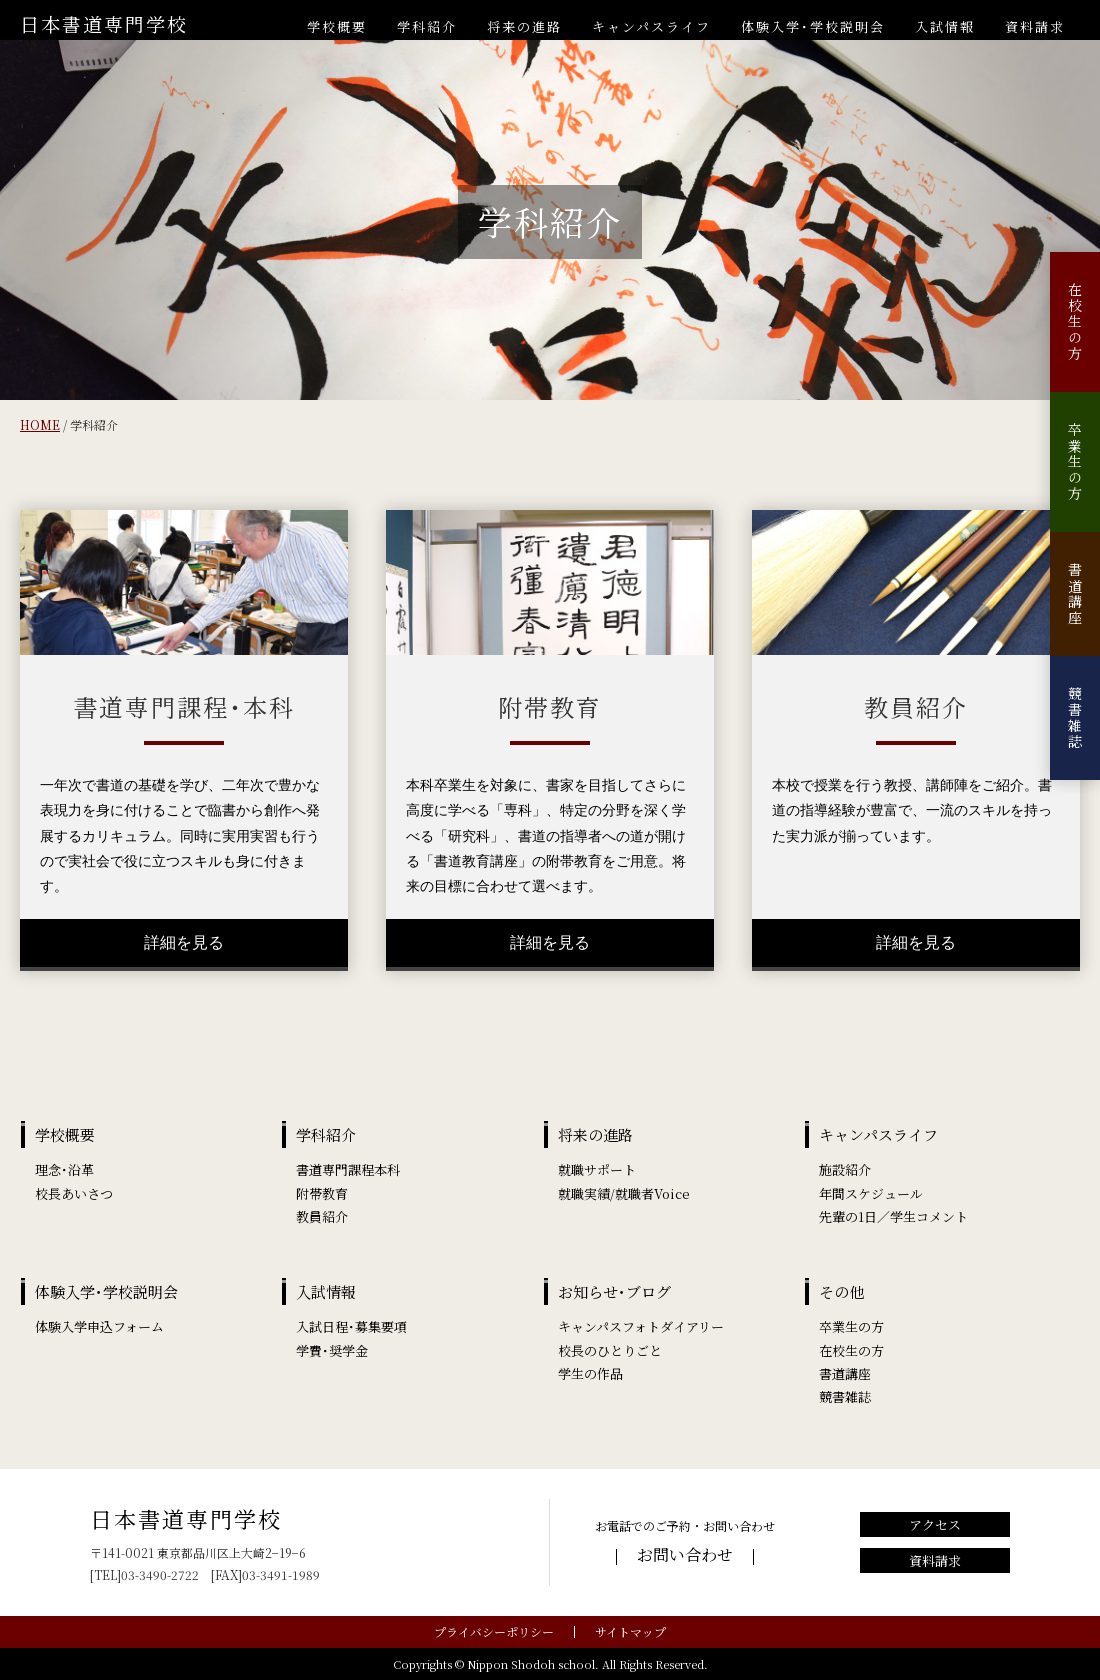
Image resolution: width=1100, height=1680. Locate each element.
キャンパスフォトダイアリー (641, 1326)
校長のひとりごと (610, 1350)
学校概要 (337, 26)
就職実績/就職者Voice (624, 1193)
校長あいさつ (74, 1193)
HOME (40, 424)
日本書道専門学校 (104, 23)
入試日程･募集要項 (351, 1326)
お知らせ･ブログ (614, 1291)
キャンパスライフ (651, 26)
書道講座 (1075, 594)
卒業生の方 (1075, 462)
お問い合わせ (685, 1554)
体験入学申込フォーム (99, 1326)
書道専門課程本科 (348, 1169)
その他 (841, 1291)
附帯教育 (322, 1193)
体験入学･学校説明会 (813, 26)
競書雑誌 (1075, 718)
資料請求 (1035, 26)
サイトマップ (630, 1631)
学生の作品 (590, 1373)
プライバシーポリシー (494, 1631)
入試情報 (945, 26)
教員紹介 (322, 1216)
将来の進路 (524, 26)
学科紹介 (427, 26)
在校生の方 (1075, 322)
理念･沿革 (64, 1169)
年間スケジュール (871, 1193)
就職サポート (597, 1169)
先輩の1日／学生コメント (893, 1216)
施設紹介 (845, 1169)
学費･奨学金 (332, 1350)
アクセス (935, 1524)
